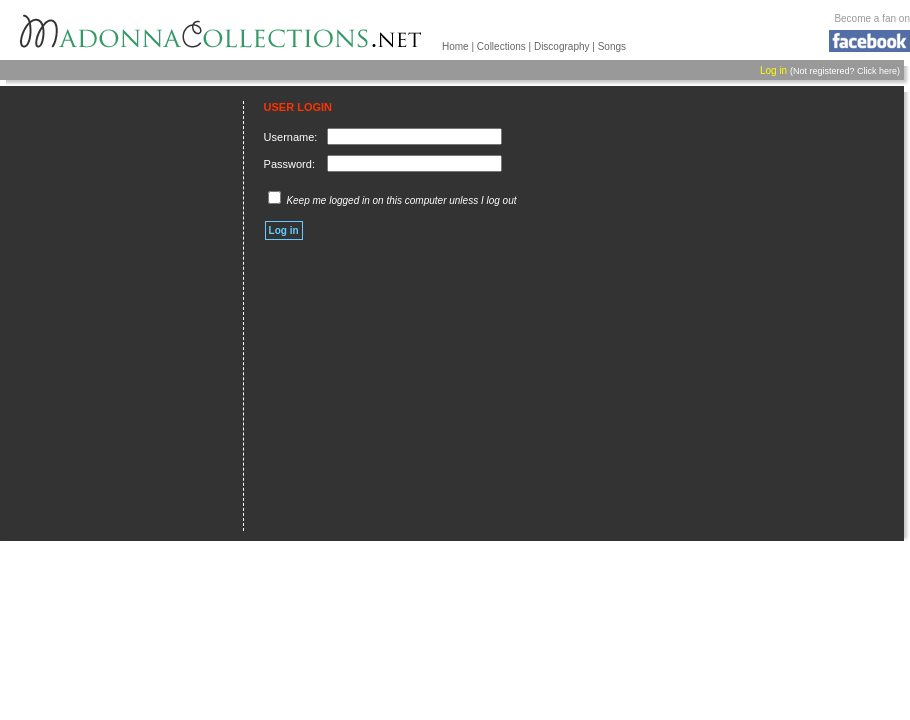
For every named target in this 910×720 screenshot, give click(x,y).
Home (455, 46)
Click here (877, 71)
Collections (501, 46)
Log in (773, 70)
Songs (612, 46)
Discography (562, 46)
